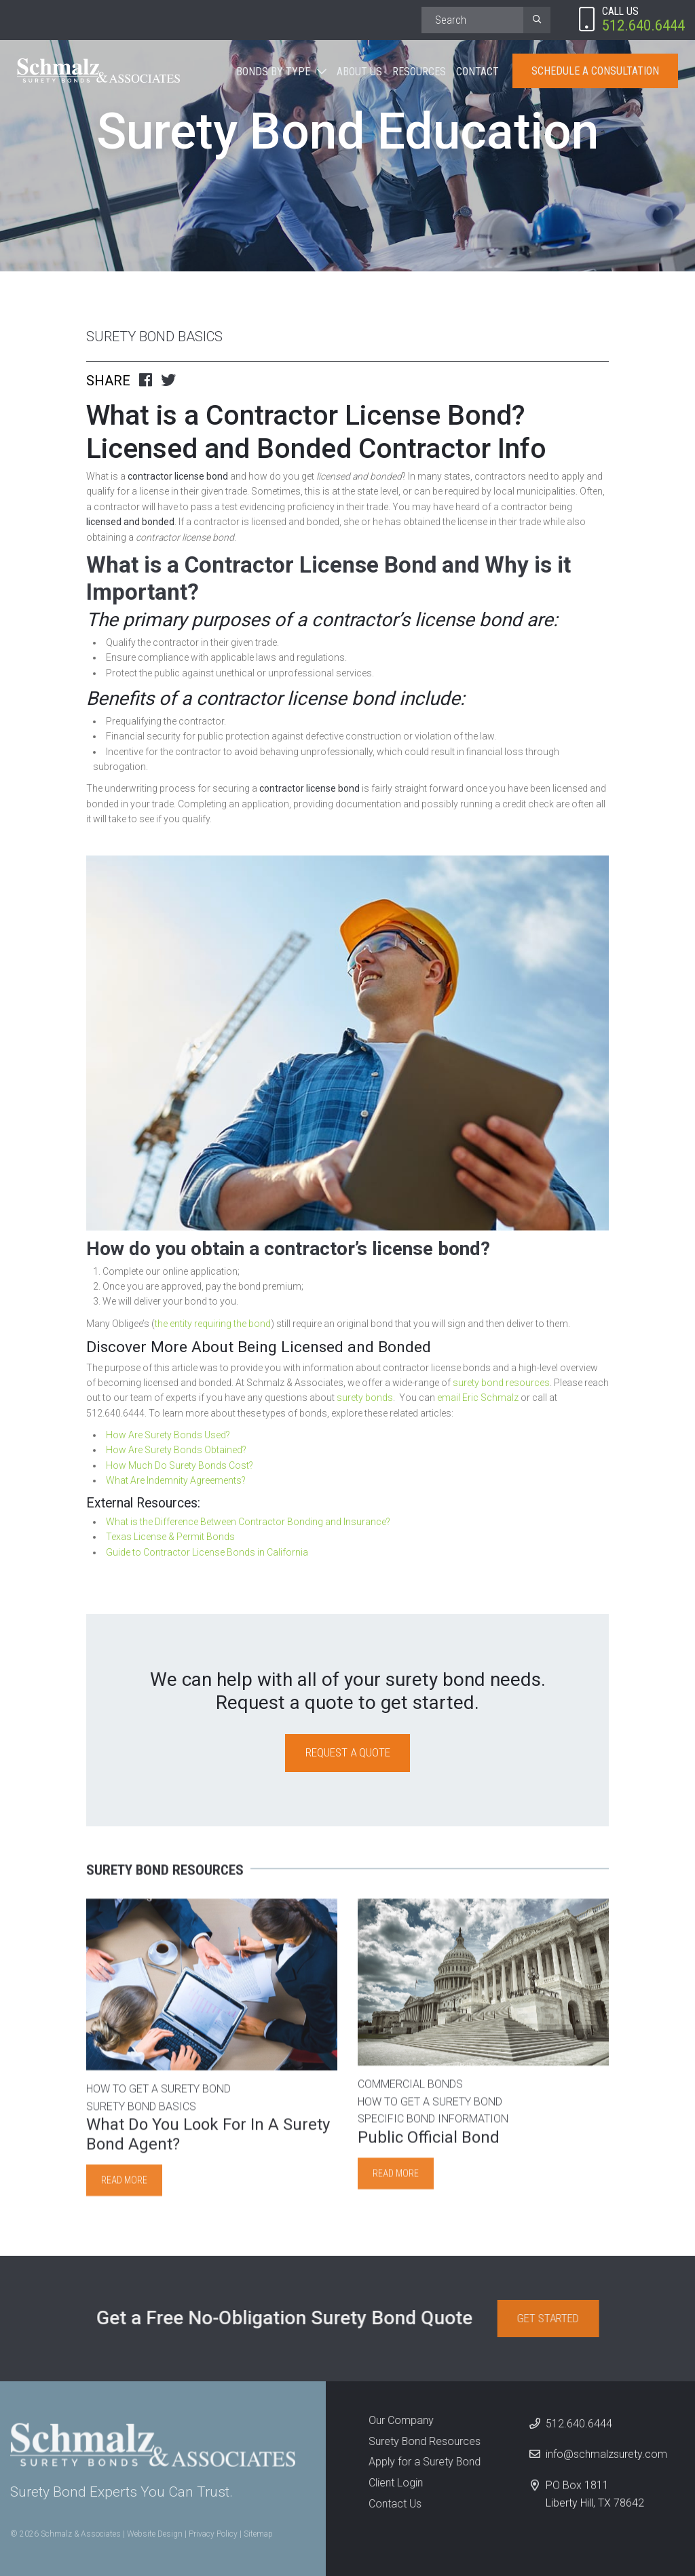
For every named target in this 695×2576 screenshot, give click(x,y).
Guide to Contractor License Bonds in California (207, 1552)
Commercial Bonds (410, 2092)
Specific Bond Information (433, 2127)
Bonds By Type (273, 71)
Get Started (555, 2318)
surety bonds (365, 1397)
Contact (477, 71)
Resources (419, 71)
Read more (124, 2188)
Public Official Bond (429, 2145)
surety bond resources (501, 1382)
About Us (359, 71)
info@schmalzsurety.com (607, 2462)
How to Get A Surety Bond (158, 2097)
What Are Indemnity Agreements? (176, 1480)
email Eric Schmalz (478, 1397)
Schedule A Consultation (595, 70)
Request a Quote (347, 1752)
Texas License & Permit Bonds (170, 1536)
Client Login (387, 2482)
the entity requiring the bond (213, 1323)
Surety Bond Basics (154, 336)
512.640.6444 (579, 2431)
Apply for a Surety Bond (416, 2461)
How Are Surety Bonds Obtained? (176, 1449)
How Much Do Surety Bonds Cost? (179, 1465)
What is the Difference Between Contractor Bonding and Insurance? (248, 1521)
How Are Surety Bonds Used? (168, 1434)
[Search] (472, 20)
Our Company (393, 2420)
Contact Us (386, 2503)
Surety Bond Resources (416, 2441)
